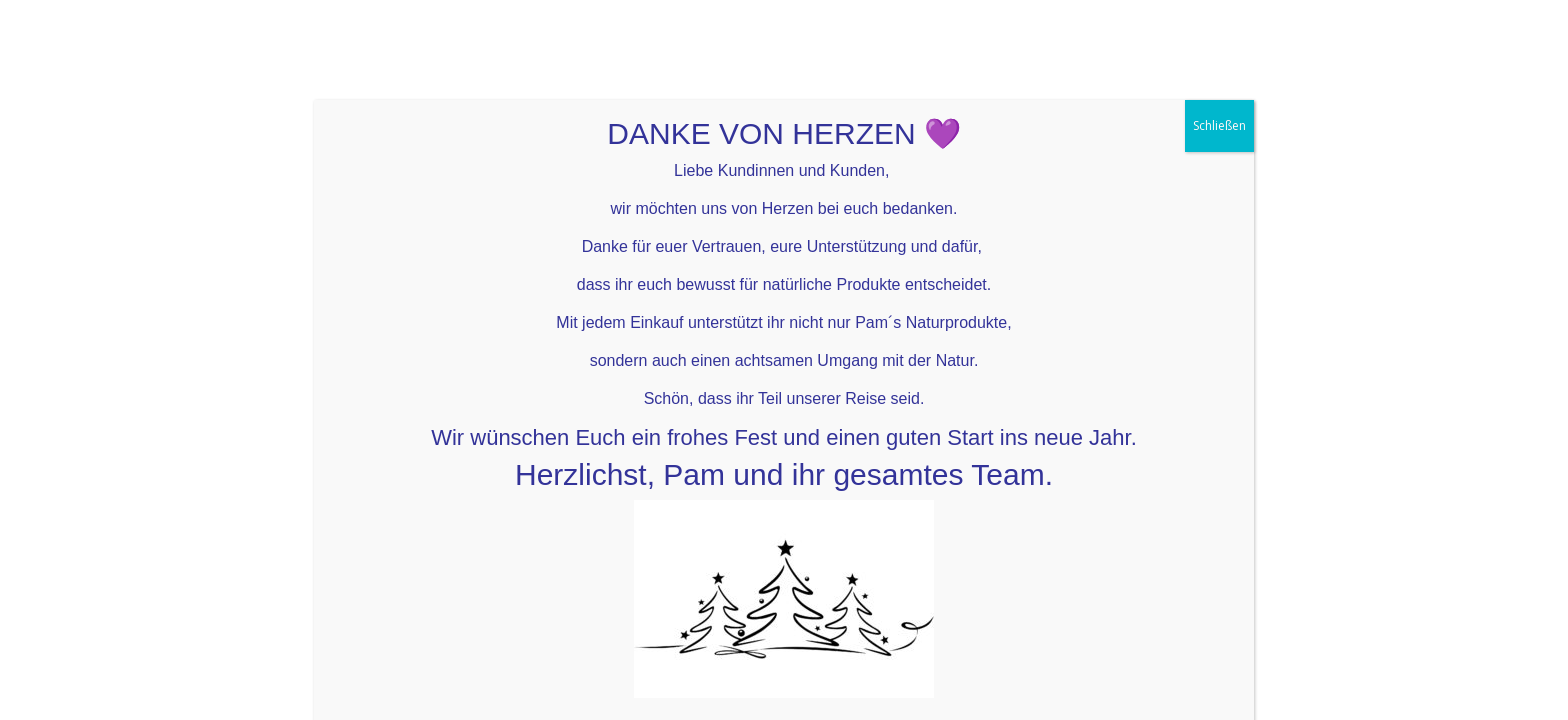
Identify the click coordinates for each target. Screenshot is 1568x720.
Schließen (1219, 71)
